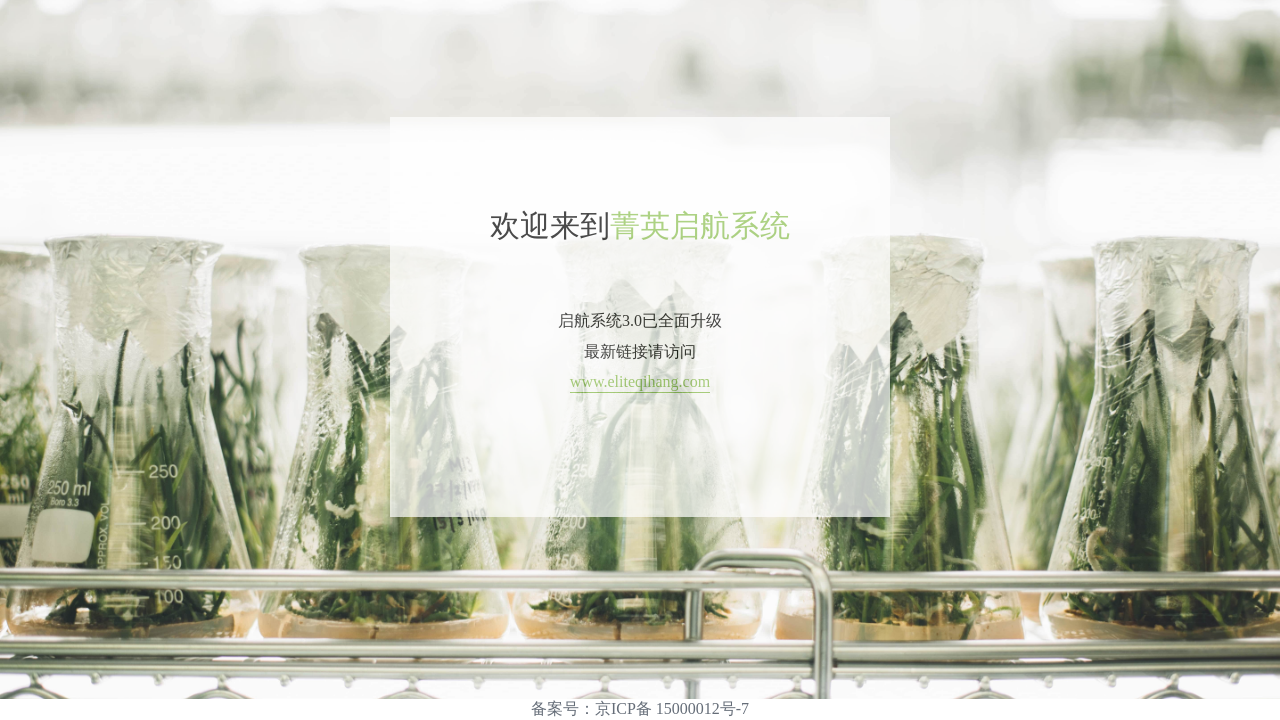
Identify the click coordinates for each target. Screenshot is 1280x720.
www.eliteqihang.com (640, 381)
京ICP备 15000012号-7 (672, 708)
